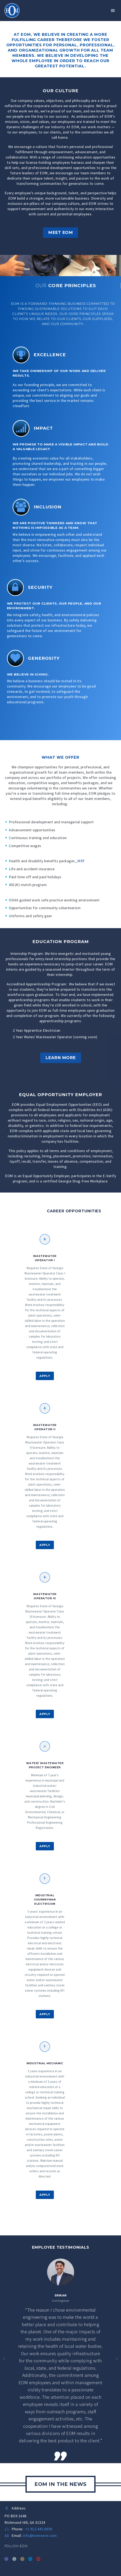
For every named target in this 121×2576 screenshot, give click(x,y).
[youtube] (38, 2559)
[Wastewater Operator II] (45, 1480)
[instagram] (22, 2559)
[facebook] (6, 2559)
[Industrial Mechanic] (45, 2124)
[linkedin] (30, 2559)
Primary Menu (113, 10)
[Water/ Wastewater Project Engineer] (45, 1799)
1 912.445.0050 (39, 2529)
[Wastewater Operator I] (45, 1311)
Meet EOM (60, 232)
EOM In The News (60, 2484)
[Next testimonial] (117, 2358)
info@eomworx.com (40, 2535)
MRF (81, 860)
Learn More (60, 1057)
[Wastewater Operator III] (45, 1649)
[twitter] (14, 2559)
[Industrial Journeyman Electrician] (45, 1949)
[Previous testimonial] (4, 2358)
